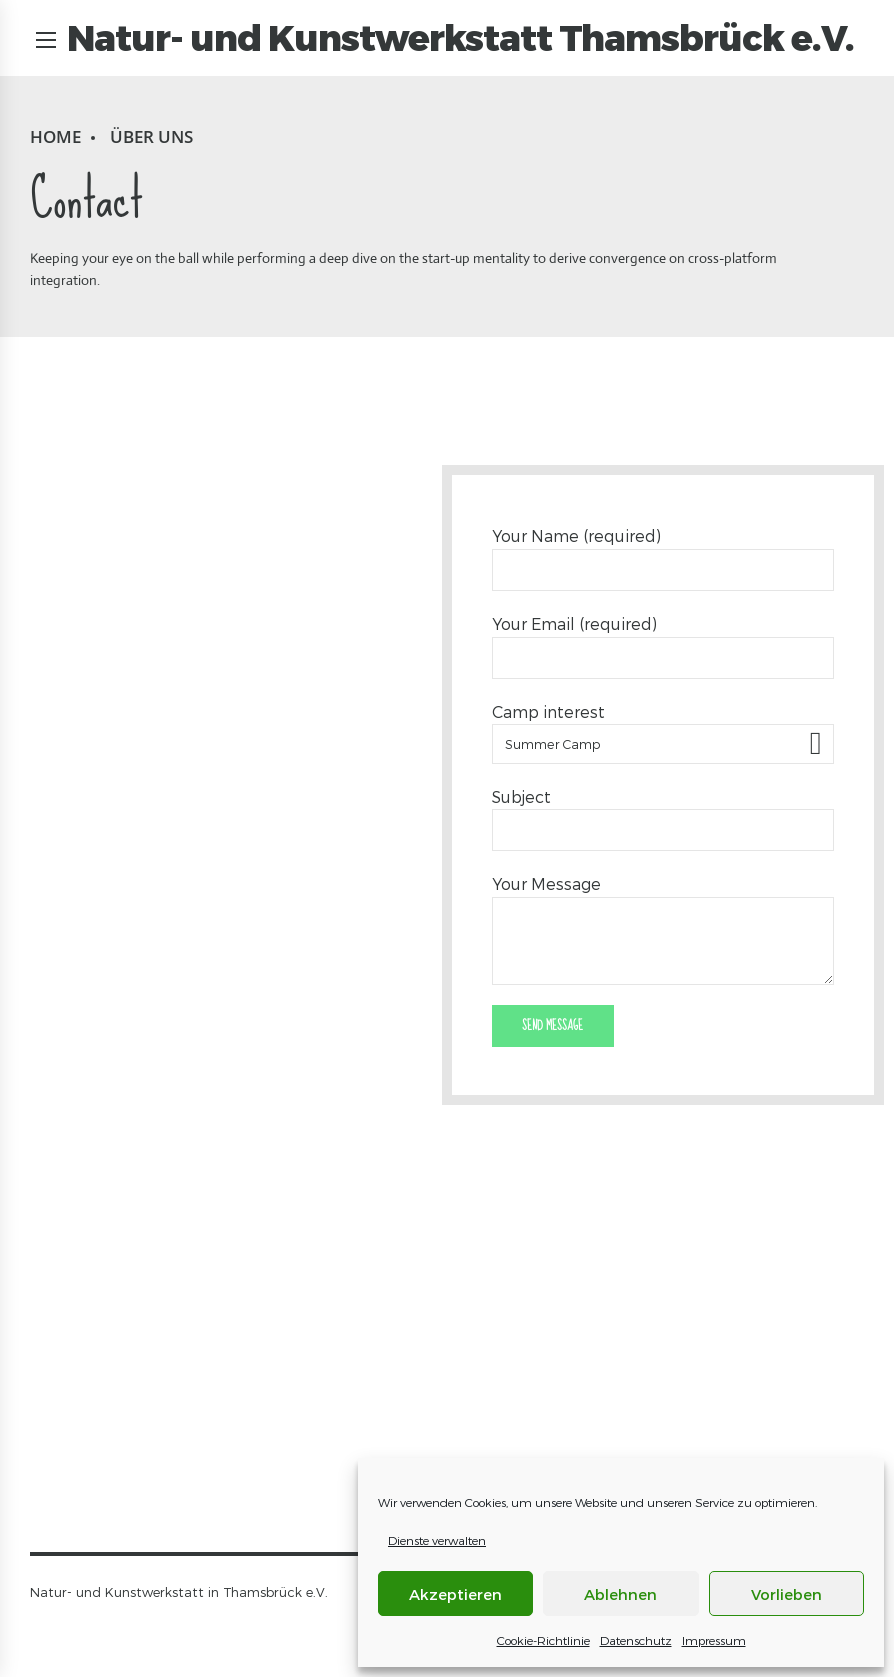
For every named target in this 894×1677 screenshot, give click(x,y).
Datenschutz (636, 1640)
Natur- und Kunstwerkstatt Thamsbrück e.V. (461, 38)
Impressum (714, 1640)
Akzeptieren (455, 1594)
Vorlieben (786, 1594)
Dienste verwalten (437, 1540)
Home (55, 136)
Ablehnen (620, 1594)
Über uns (151, 136)
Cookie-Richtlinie (543, 1640)
